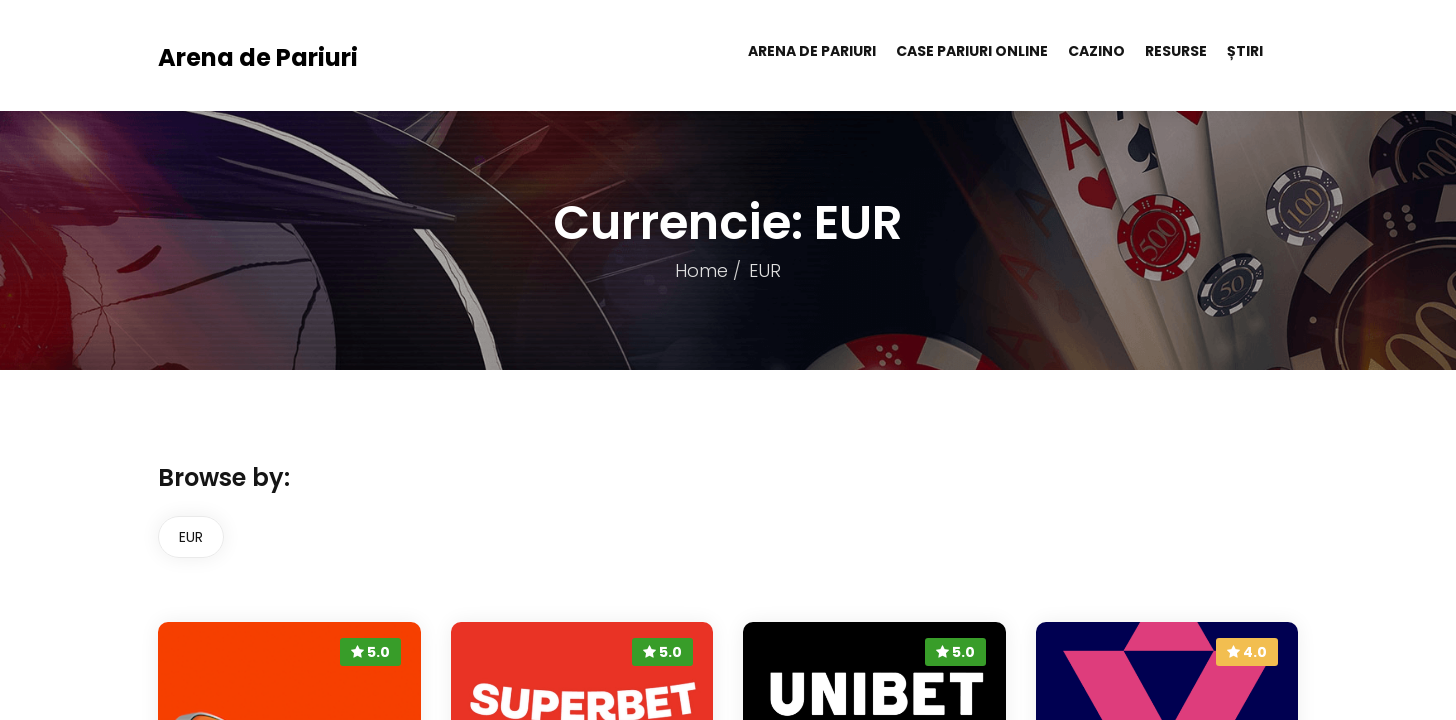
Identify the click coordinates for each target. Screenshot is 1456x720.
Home (701, 270)
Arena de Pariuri (258, 57)
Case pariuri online (972, 51)
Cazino (1096, 51)
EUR (191, 537)
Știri (1245, 51)
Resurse (1176, 51)
